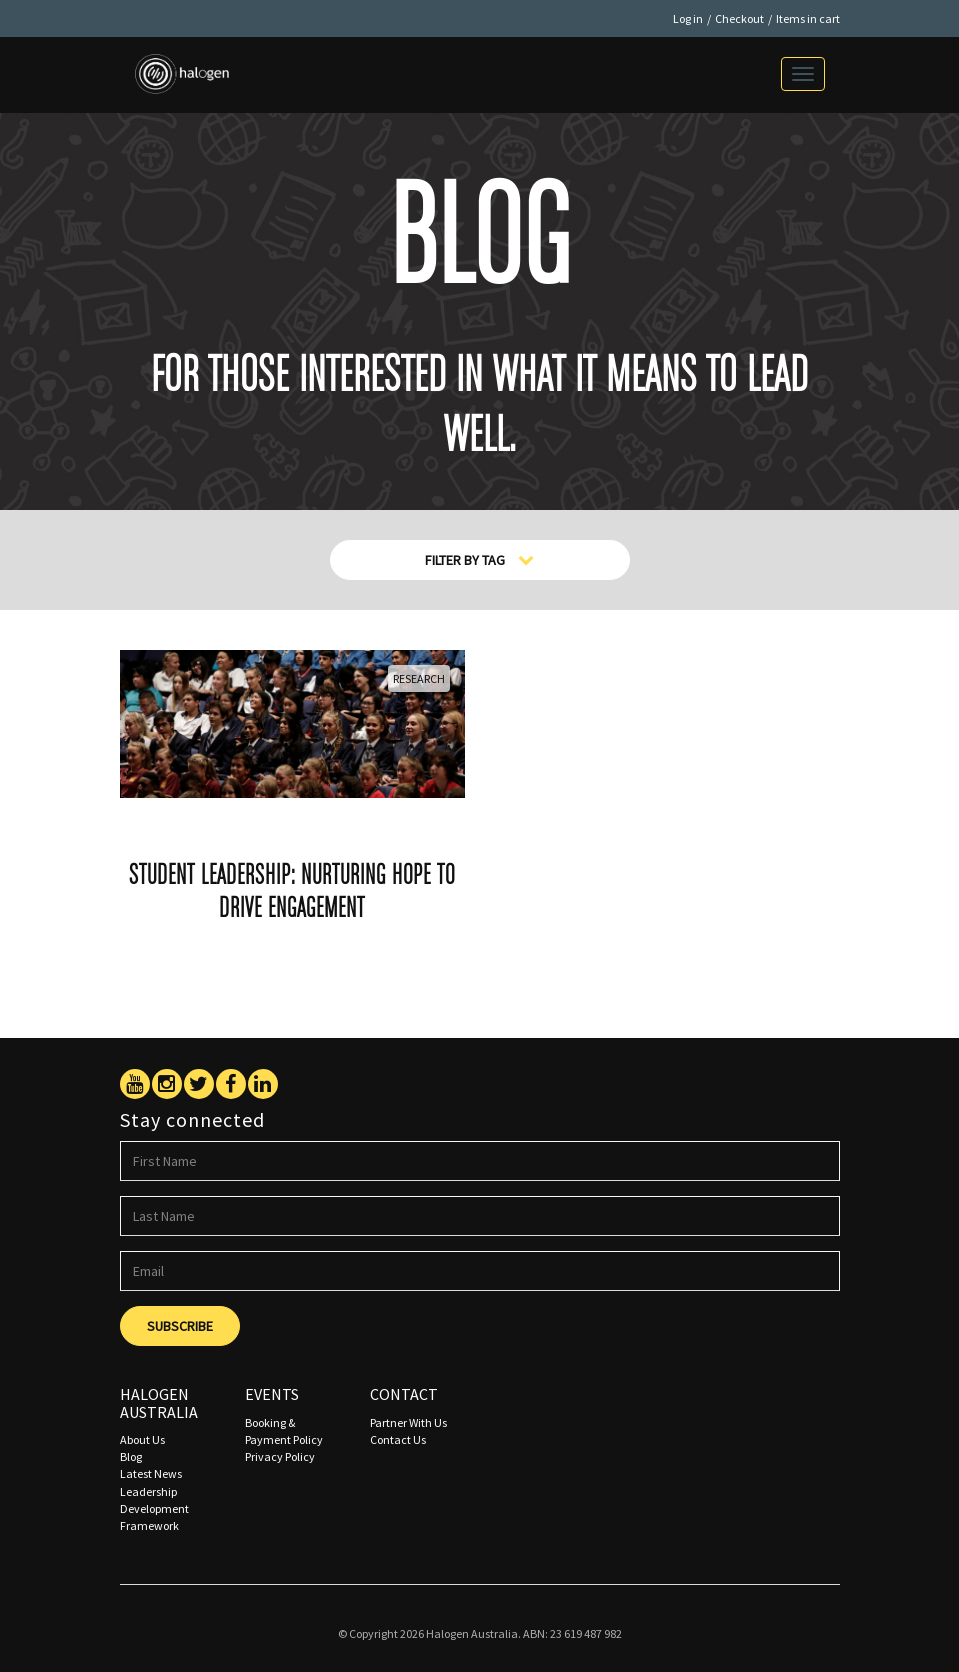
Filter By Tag (479, 560)
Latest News (151, 1473)
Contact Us (398, 1439)
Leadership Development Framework (154, 1508)
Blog (131, 1456)
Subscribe (180, 1326)
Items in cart (808, 18)
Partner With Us (408, 1422)
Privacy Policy (280, 1456)
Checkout (739, 18)
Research (419, 678)
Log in (688, 18)
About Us (142, 1439)
